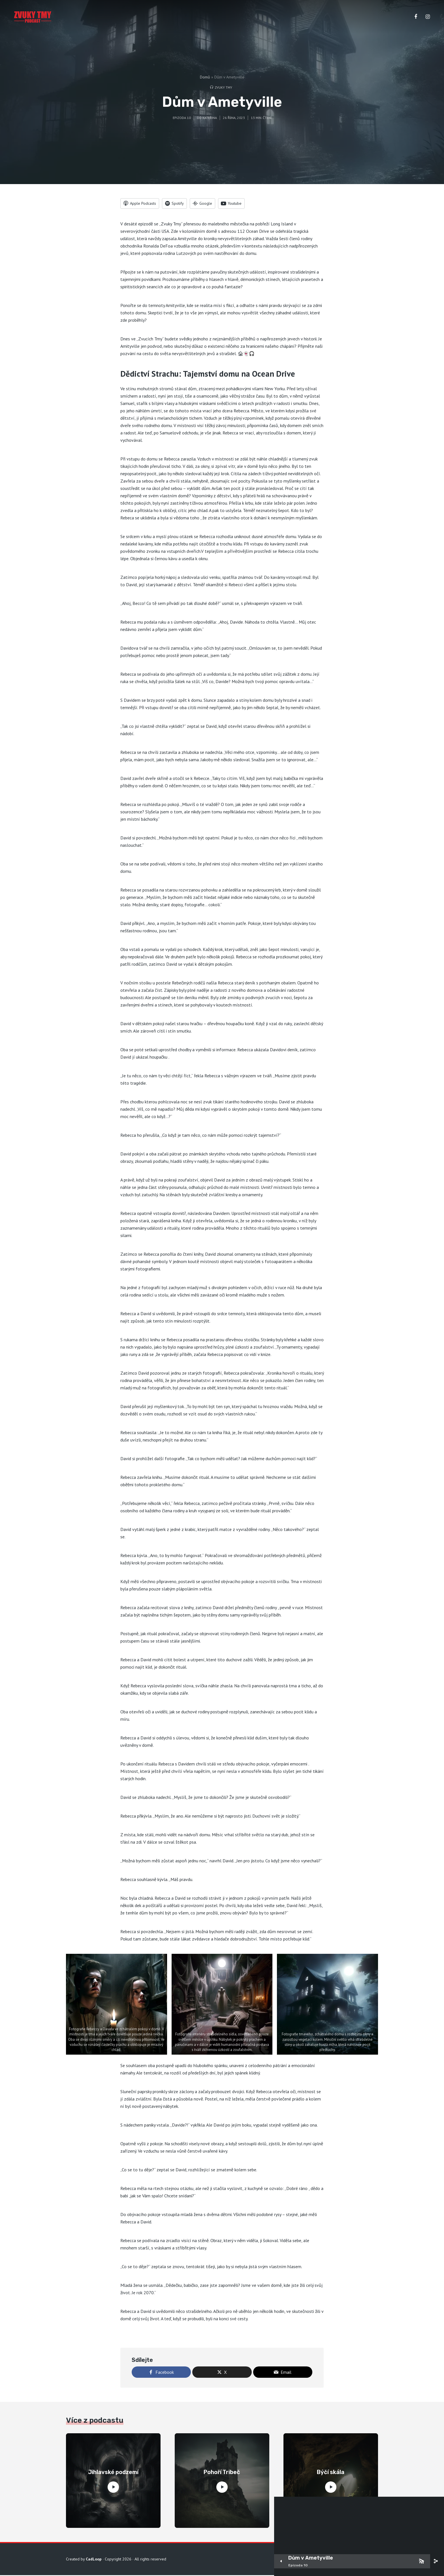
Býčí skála (330, 2473)
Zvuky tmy (223, 87)
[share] (435, 2561)
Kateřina (209, 118)
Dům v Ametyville (310, 2558)
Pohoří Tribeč (222, 2473)
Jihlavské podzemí (113, 2473)
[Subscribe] (421, 2561)
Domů (205, 77)
